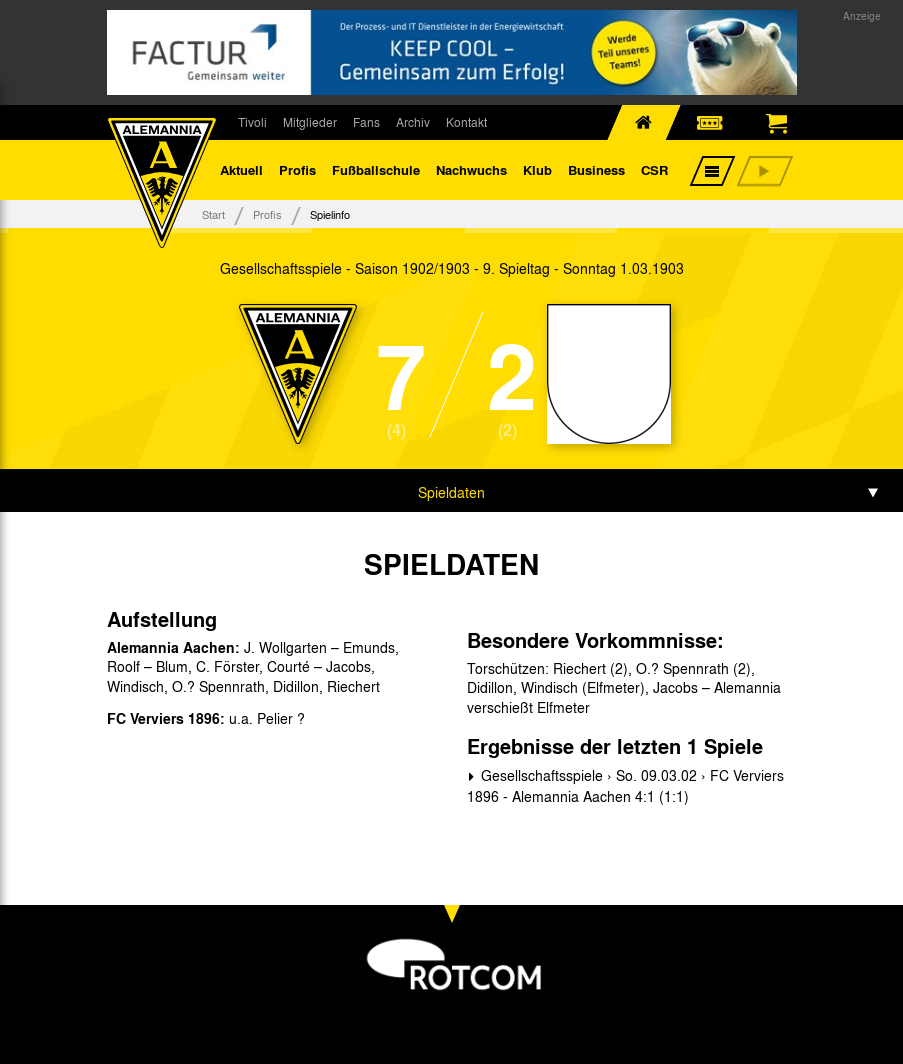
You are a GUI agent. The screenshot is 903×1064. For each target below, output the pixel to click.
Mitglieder (310, 122)
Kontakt (466, 122)
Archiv (413, 122)
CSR (654, 169)
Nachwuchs (471, 169)
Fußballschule (376, 169)
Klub (537, 169)
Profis (297, 169)
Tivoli (252, 122)
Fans (366, 122)
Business (596, 169)
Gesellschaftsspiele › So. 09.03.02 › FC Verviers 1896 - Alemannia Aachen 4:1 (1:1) (625, 785)
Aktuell (241, 169)
